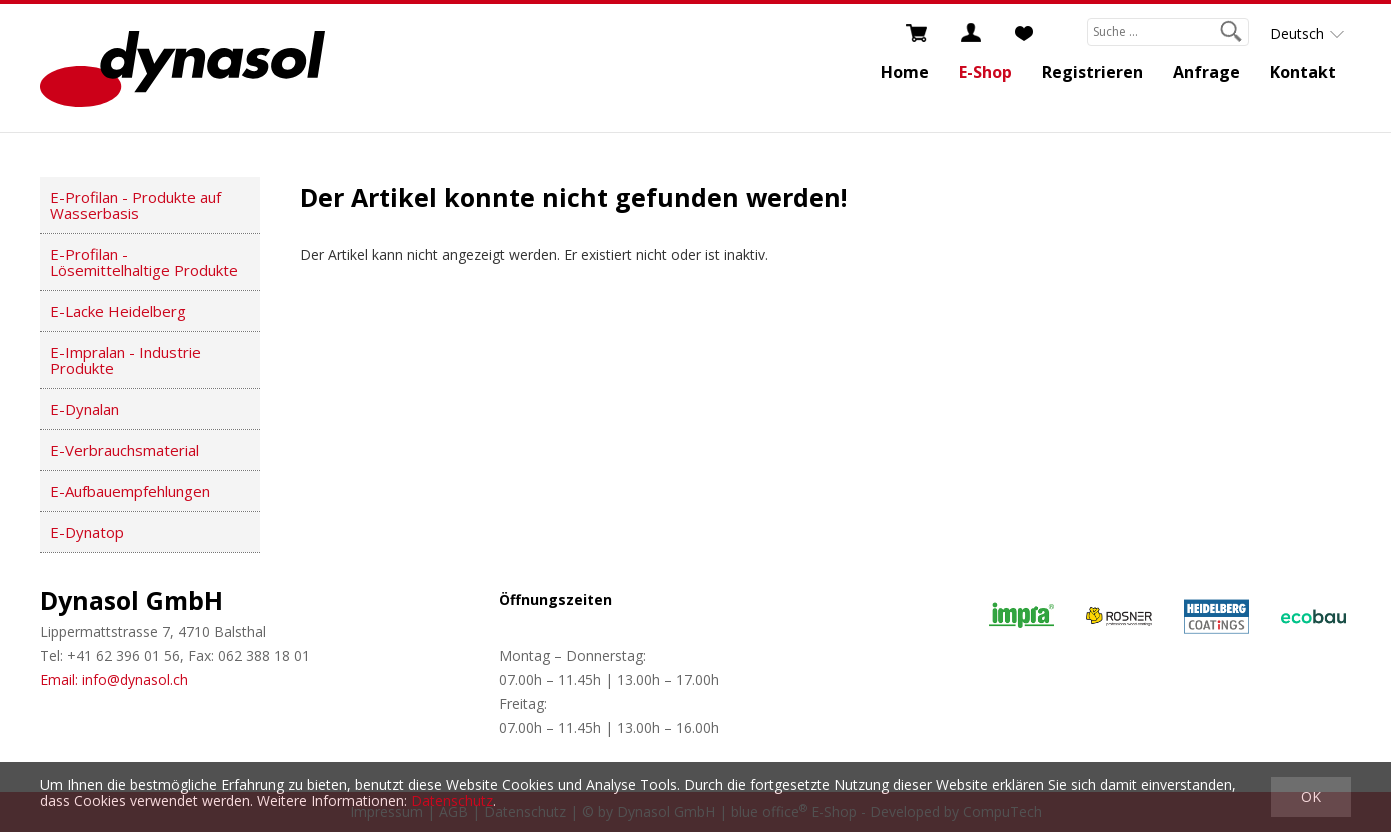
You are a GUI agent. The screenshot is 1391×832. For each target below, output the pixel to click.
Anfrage (1206, 72)
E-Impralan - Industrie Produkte (125, 360)
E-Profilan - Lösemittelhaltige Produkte (144, 262)
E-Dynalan (84, 409)
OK (1311, 796)
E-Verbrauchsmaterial (124, 450)
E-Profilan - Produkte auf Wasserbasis (135, 205)
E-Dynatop (87, 532)
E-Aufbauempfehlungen (130, 491)
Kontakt (1303, 72)
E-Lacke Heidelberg (118, 311)
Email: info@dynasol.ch (114, 679)
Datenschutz (452, 800)
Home (905, 72)
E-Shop (985, 72)
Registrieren (1092, 72)
